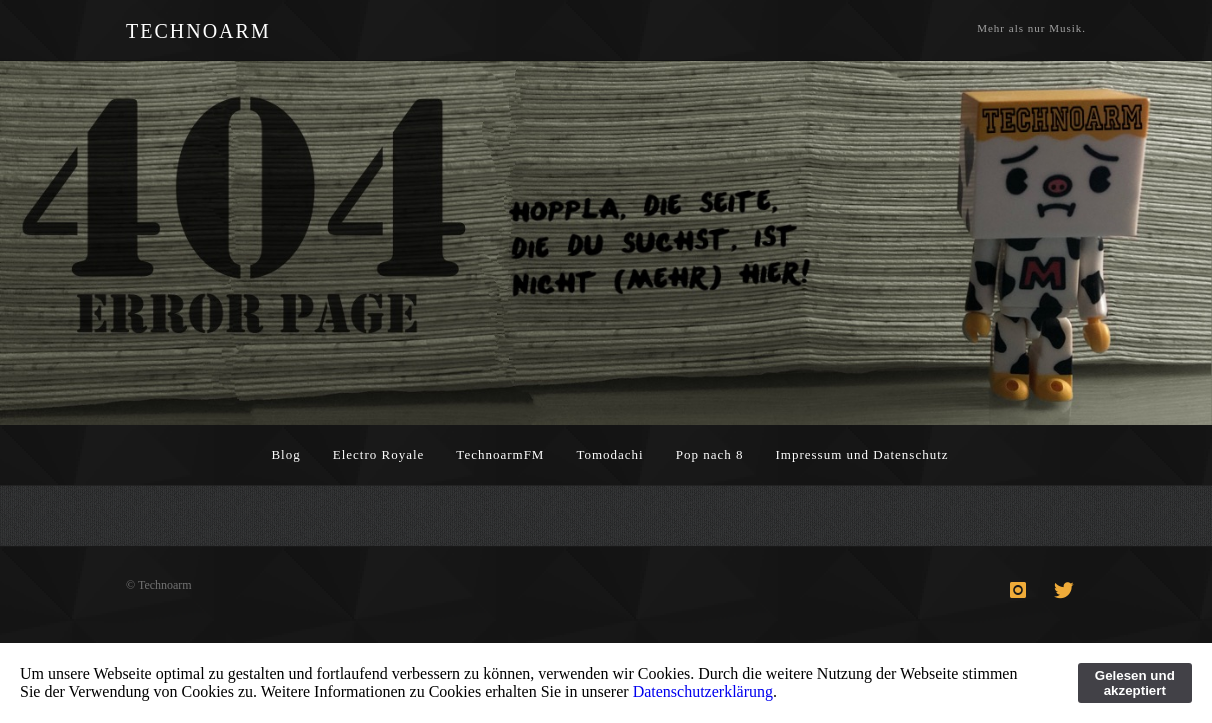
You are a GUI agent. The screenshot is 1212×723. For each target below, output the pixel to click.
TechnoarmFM (500, 454)
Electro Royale (379, 454)
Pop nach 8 (710, 454)
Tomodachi (609, 454)
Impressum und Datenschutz (862, 454)
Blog (285, 454)
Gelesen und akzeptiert (1135, 683)
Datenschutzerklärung (703, 691)
